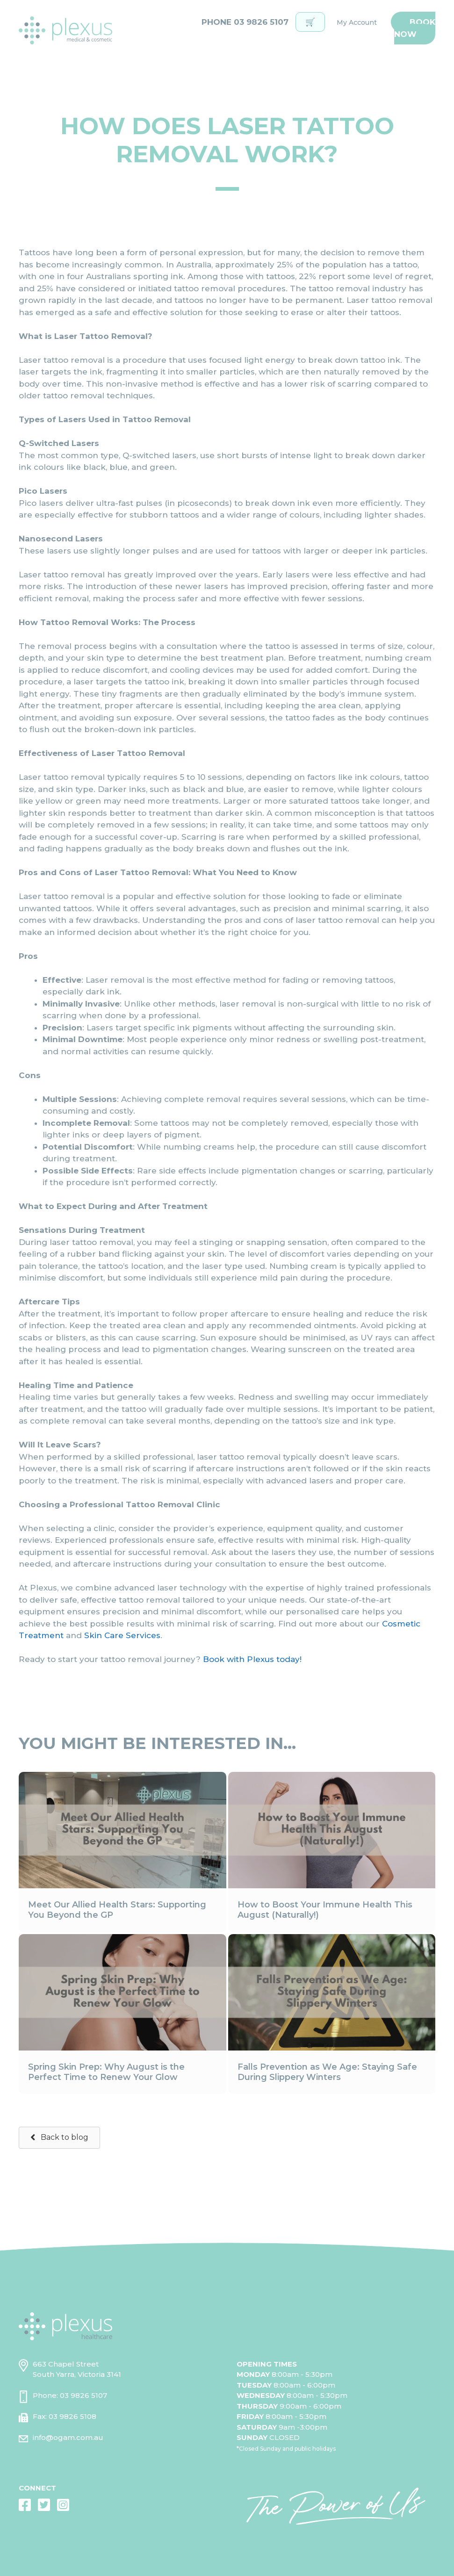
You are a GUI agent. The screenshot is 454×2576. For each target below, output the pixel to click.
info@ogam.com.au (68, 2437)
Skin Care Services (122, 1635)
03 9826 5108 (72, 2416)
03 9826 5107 (83, 2395)
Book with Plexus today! (252, 1659)
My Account (357, 22)
